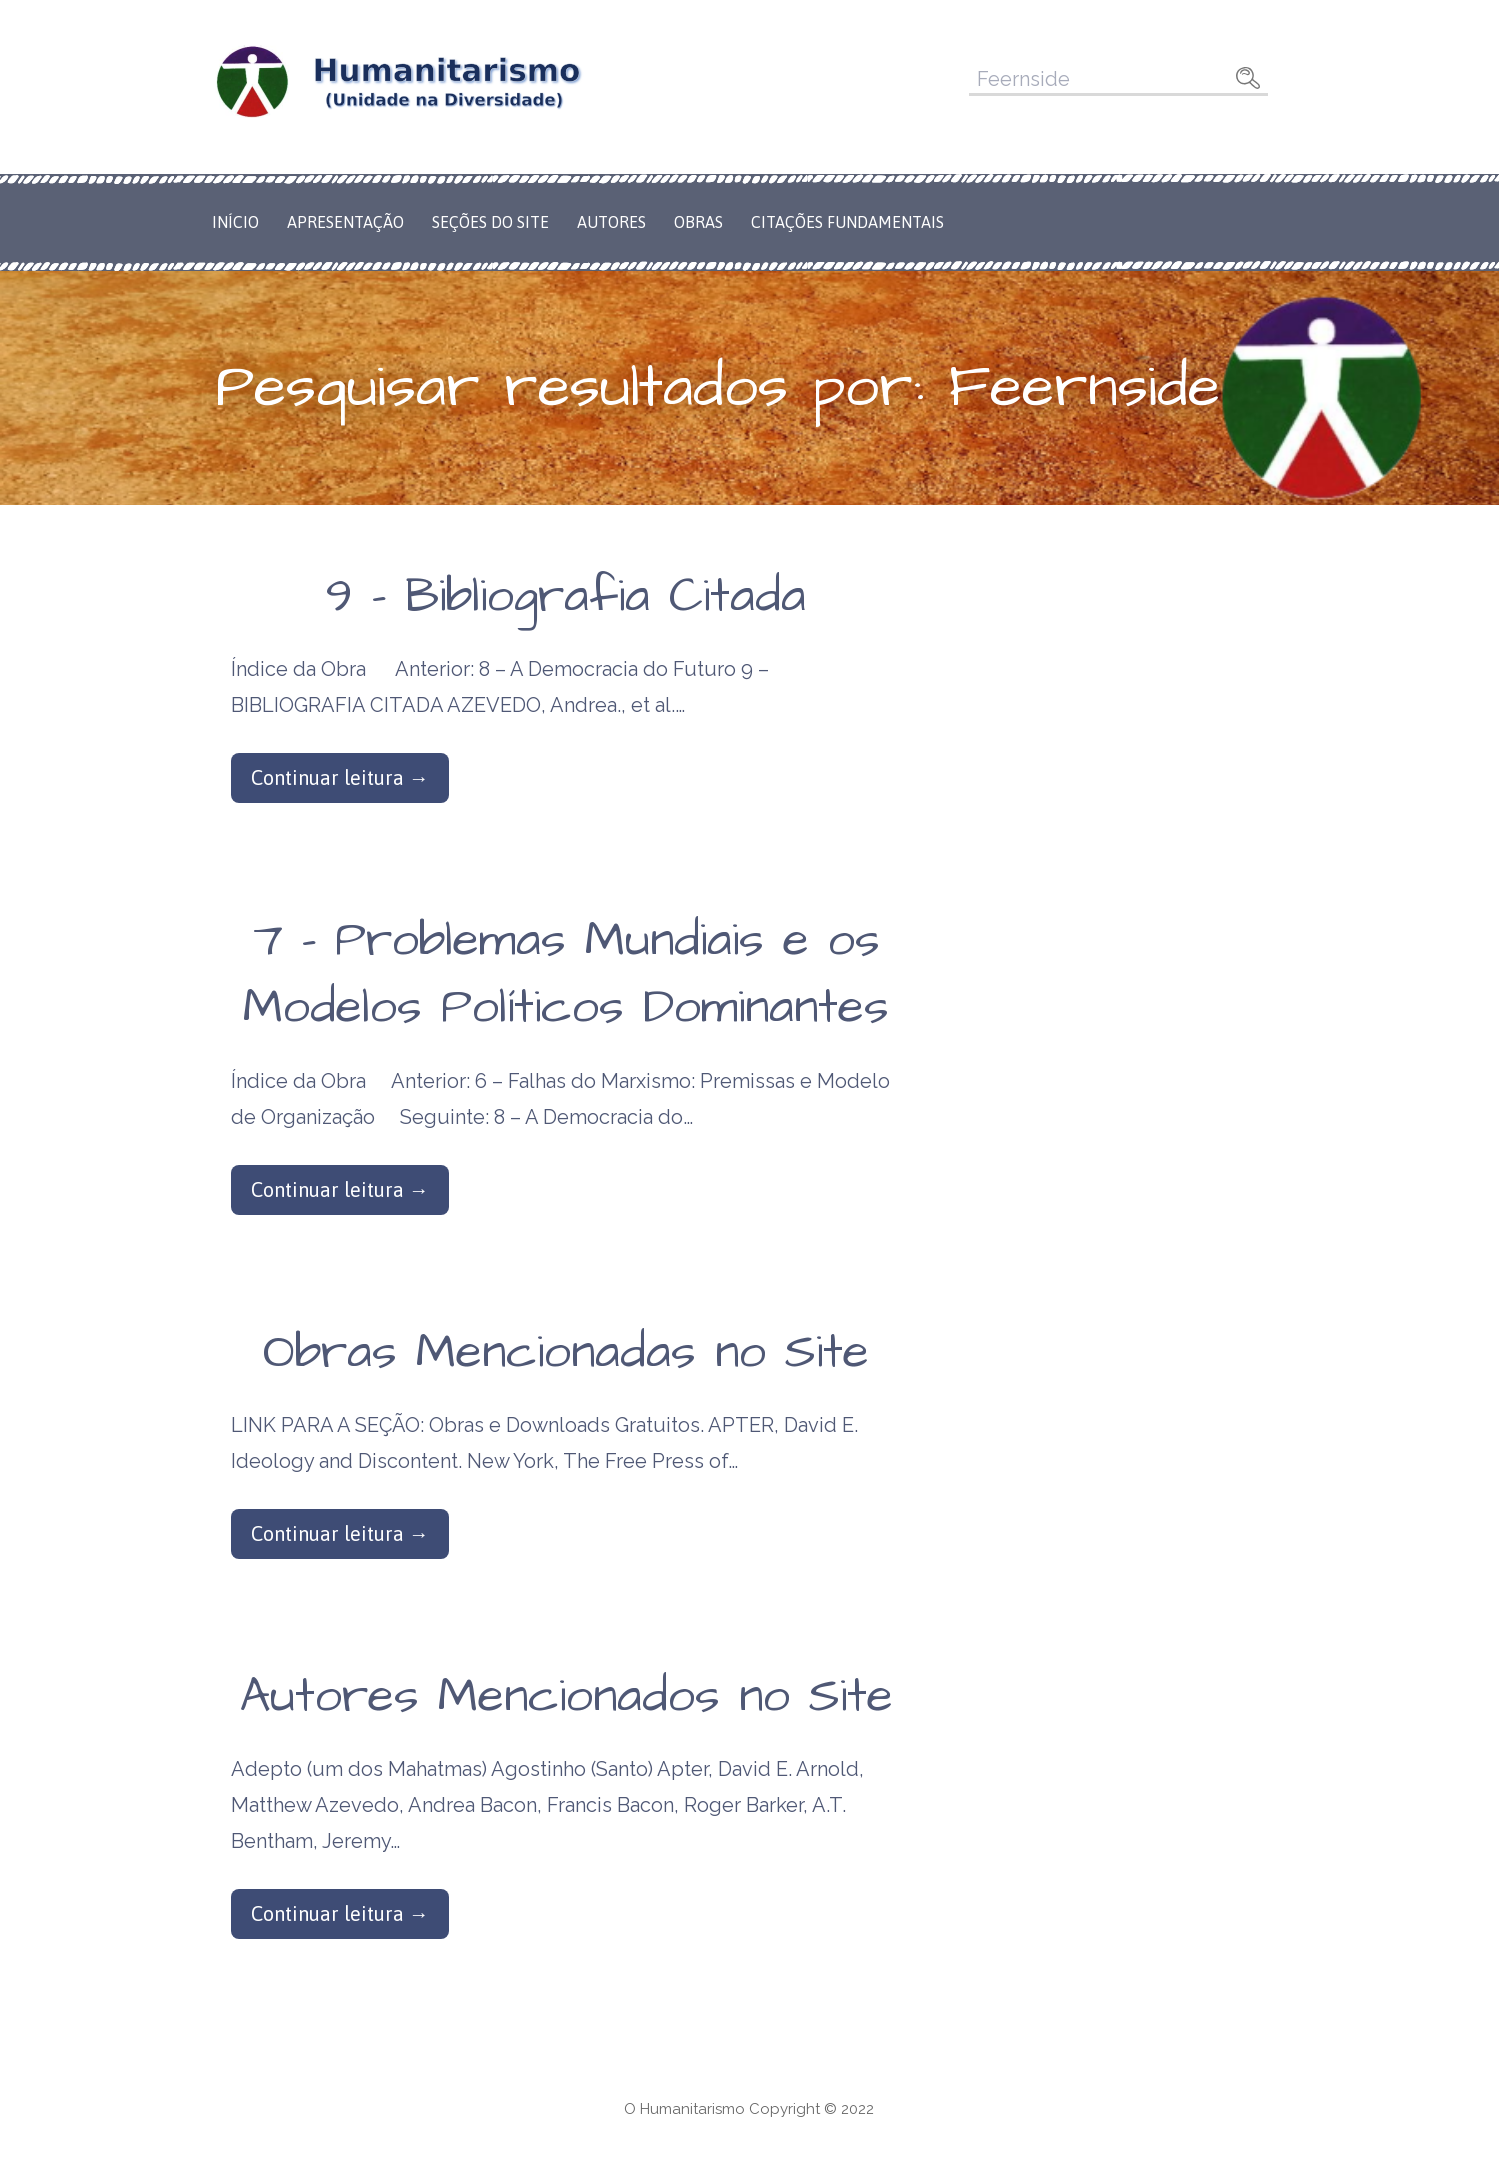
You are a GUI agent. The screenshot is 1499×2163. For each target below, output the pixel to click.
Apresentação (345, 222)
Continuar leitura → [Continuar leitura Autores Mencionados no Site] (340, 1913)
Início (235, 222)
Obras (698, 222)
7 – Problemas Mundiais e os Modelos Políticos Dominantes (566, 974)
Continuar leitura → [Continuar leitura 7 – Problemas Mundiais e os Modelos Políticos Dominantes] (340, 1189)
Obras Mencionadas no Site (566, 1353)
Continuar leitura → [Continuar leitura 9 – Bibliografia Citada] (340, 777)
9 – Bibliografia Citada (566, 597)
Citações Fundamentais (847, 222)
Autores (611, 222)
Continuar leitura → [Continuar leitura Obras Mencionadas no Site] (340, 1533)
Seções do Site (490, 222)
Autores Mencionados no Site (566, 1697)
